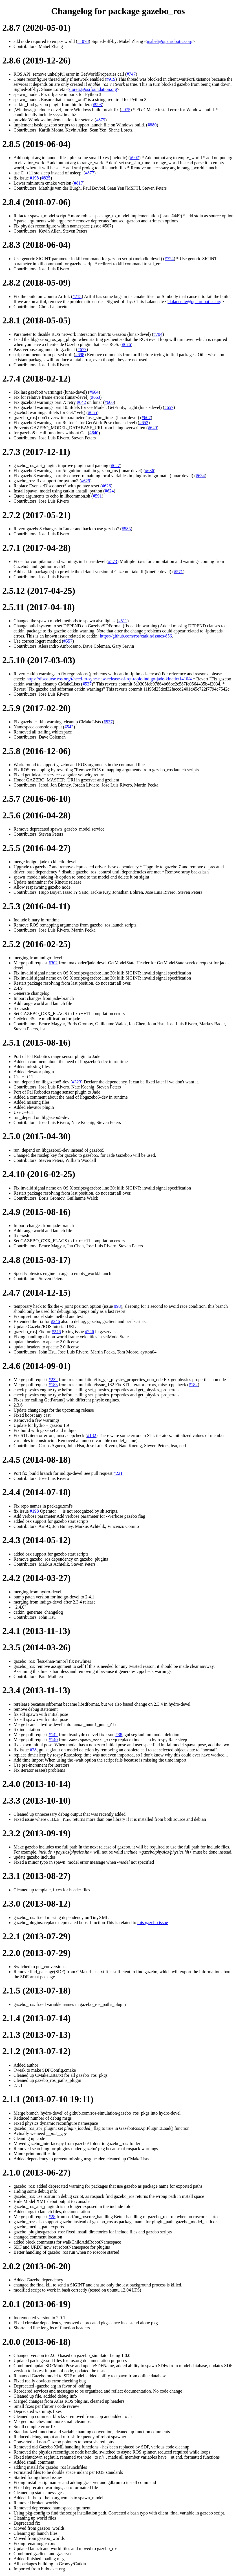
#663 (95, 397)
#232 (53, 1379)
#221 (118, 1473)
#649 (152, 427)
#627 (115, 465)
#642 (81, 402)
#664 (93, 392)
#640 (93, 432)
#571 (178, 571)
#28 (52, 2216)
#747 (131, 74)
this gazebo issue (152, 1922)
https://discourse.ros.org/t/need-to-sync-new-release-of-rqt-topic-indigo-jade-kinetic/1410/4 (109, 678)
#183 (53, 1384)
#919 (110, 79)
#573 (112, 561)
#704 (157, 334)
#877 (89, 172)
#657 (168, 407)
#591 (97, 496)
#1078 (83, 41)
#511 (122, 620)
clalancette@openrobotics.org (194, 301)
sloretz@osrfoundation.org (93, 89)
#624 (109, 491)
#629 (85, 480)
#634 (200, 475)
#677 (82, 349)
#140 (53, 1739)
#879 (100, 119)
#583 (126, 528)
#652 (143, 422)
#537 (87, 684)
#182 (193, 1384)
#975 (125, 109)
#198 (34, 178)
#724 (169, 258)
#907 (134, 157)
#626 (106, 485)
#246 (55, 1321)
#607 (146, 417)
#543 (69, 726)
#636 (149, 470)
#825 (45, 178)
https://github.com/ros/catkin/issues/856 (136, 636)
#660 (109, 402)
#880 (151, 124)
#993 (97, 104)
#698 (79, 354)
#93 (117, 1306)
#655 (92, 412)
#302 (53, 962)
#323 (76, 1081)
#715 (76, 296)
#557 (67, 641)
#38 (118, 1734)
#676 (126, 344)
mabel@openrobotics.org (170, 41)
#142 (53, 1734)
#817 (78, 183)
